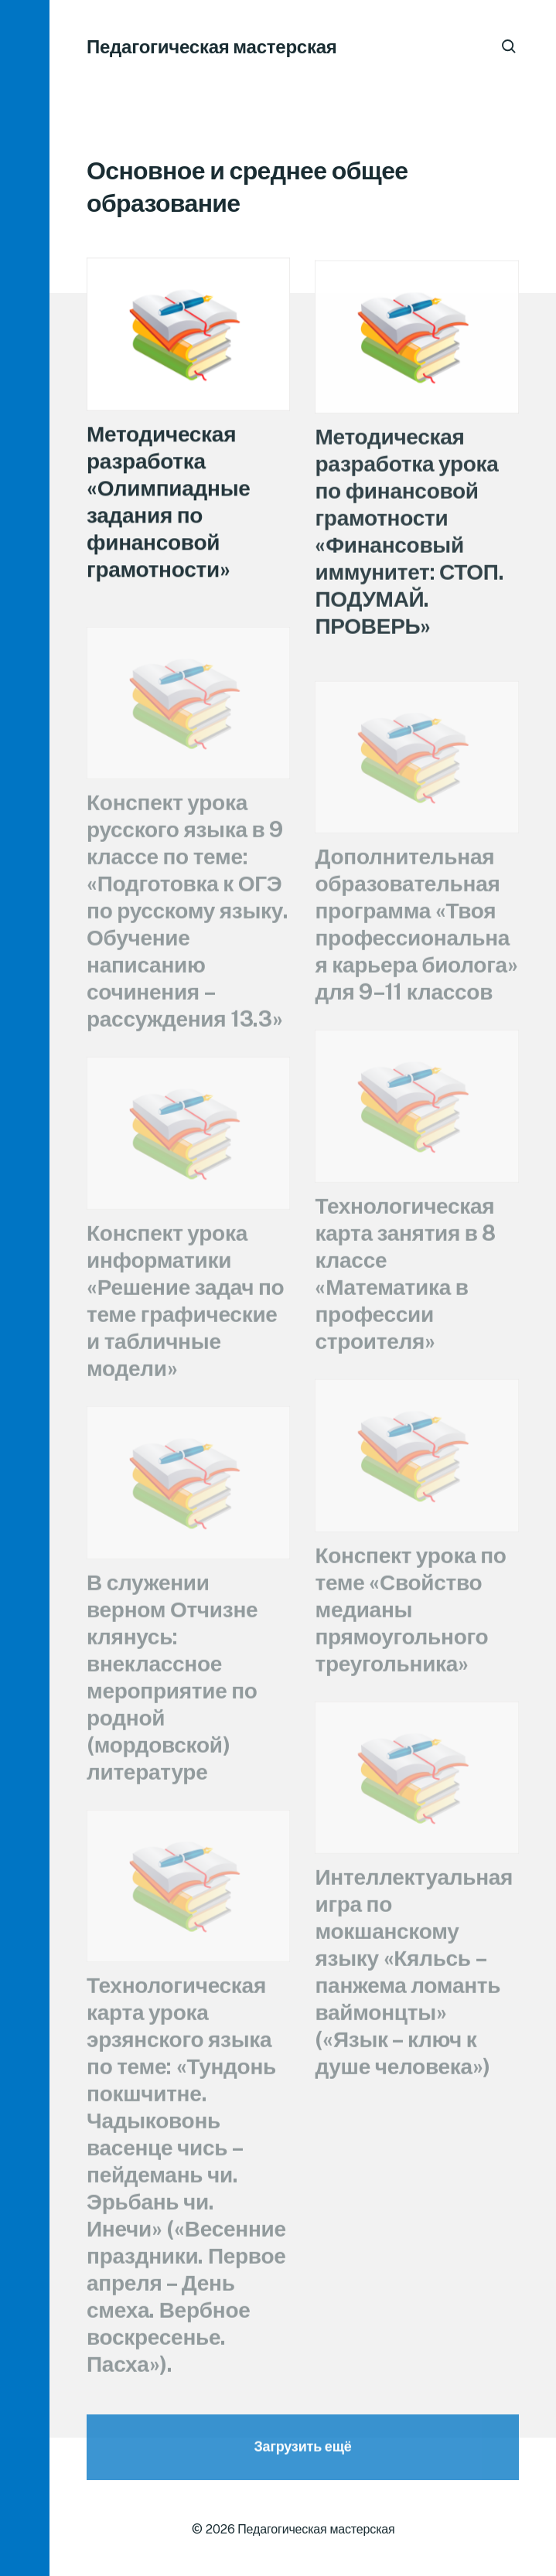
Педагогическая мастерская (212, 46)
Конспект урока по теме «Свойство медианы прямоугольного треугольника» (410, 1624)
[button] (24, 1288)
